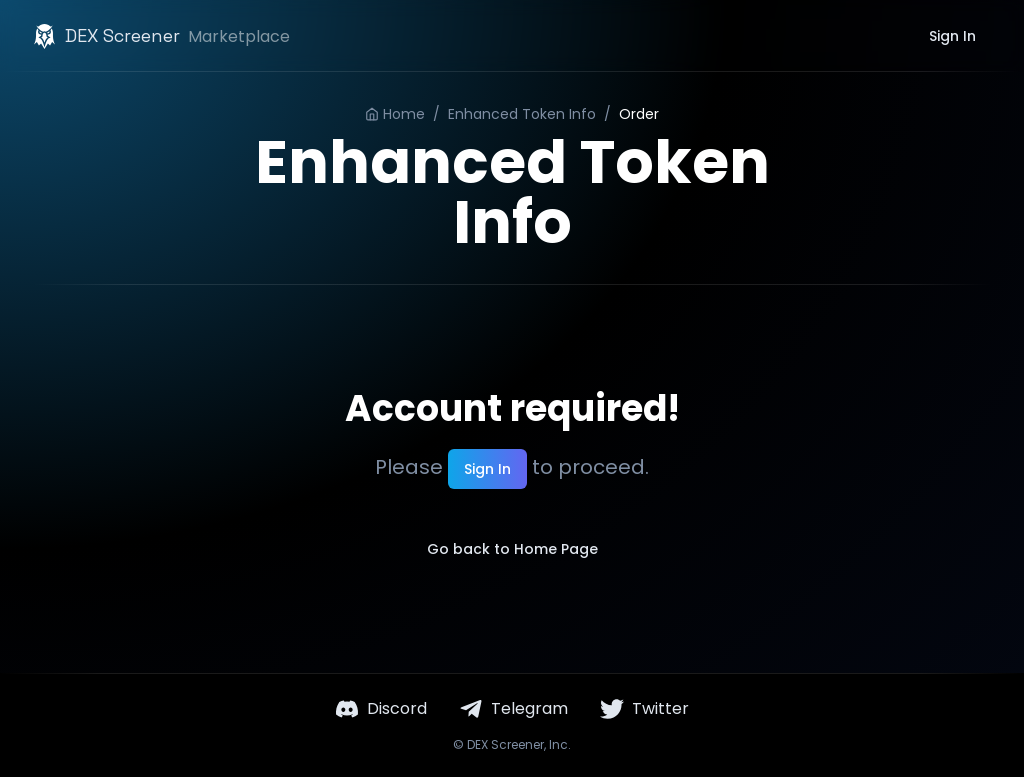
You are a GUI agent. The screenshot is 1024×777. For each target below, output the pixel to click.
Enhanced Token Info (522, 114)
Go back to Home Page (512, 549)
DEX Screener (505, 744)
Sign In (952, 36)
